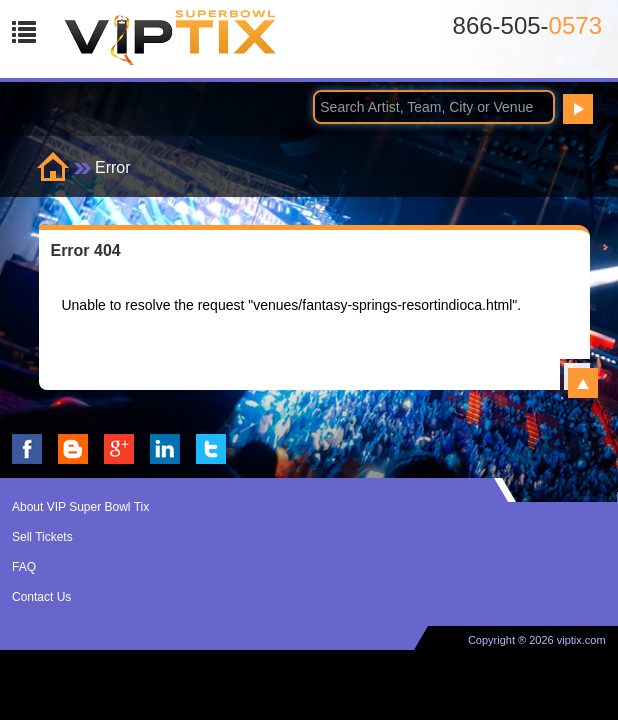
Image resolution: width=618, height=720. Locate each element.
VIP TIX (171, 43)
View (583, 383)
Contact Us (41, 597)
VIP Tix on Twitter (211, 449)
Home (53, 166)
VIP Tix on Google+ (119, 449)
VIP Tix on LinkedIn (165, 449)
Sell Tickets (42, 537)
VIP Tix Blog (73, 449)
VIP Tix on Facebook (27, 449)
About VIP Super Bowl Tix (80, 507)
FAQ (24, 567)
